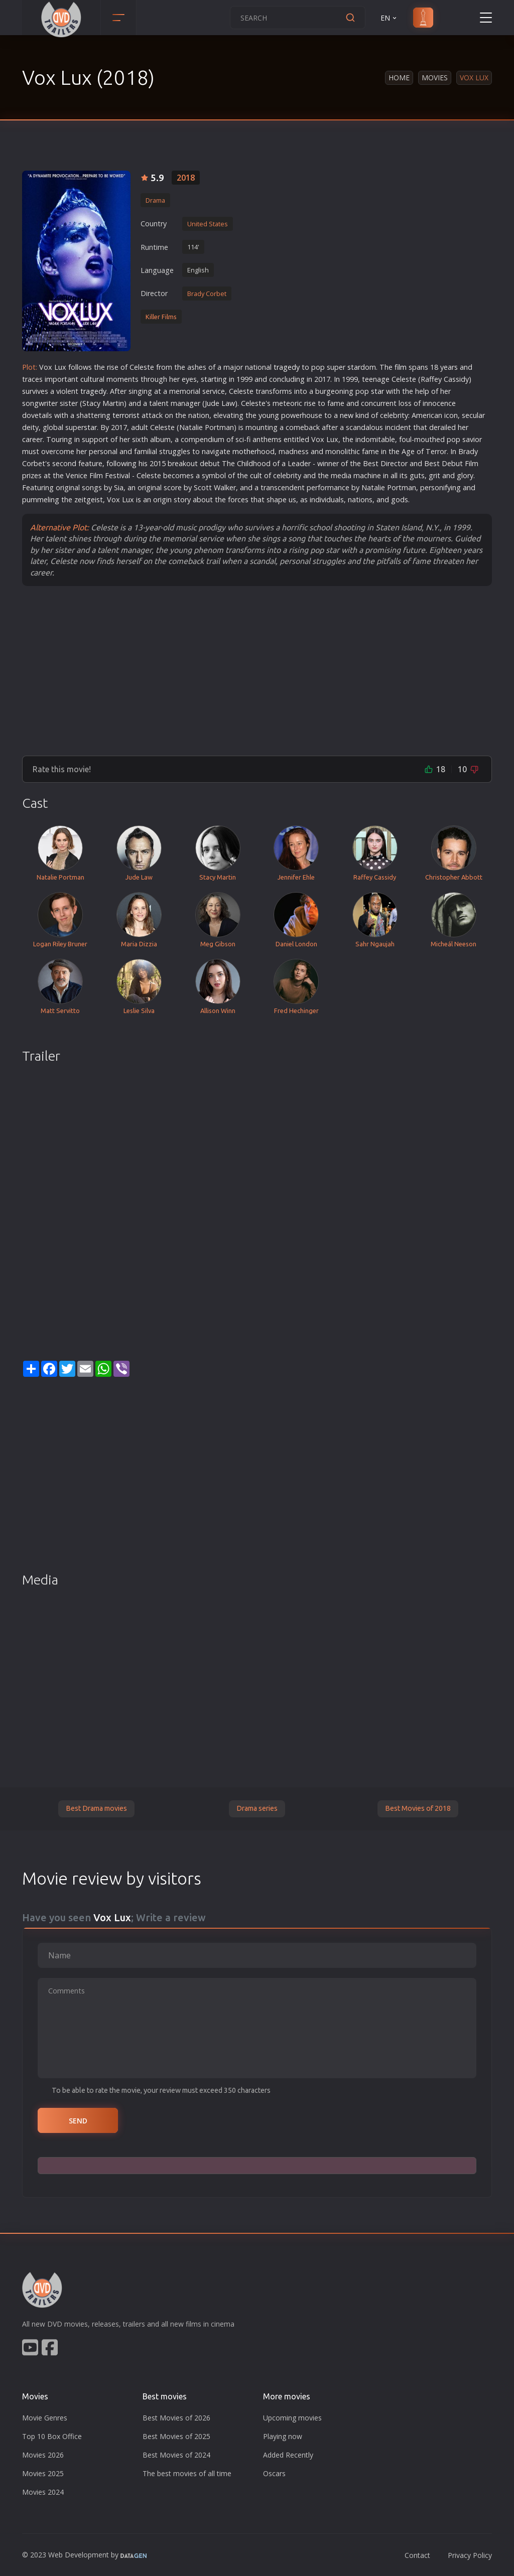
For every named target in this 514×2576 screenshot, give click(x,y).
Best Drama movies (96, 1808)
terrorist (126, 415)
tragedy (287, 367)
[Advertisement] (257, 670)
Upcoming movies (292, 2417)
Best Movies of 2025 (176, 2436)
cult (86, 379)
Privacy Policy (470, 2555)
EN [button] (389, 18)
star (353, 367)
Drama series (257, 1808)
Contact (417, 2555)
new (346, 415)
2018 (186, 177)
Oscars (274, 2473)
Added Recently (288, 2455)
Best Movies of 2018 (418, 1808)
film (401, 367)
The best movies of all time (187, 2473)
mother (244, 451)
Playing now (282, 2436)
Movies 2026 (43, 2455)
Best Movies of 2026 (176, 2417)
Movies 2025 (43, 2473)
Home (399, 77)
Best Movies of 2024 (176, 2455)
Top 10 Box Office (52, 2436)
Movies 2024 (43, 2492)
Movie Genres (44, 2417)
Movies (435, 77)
